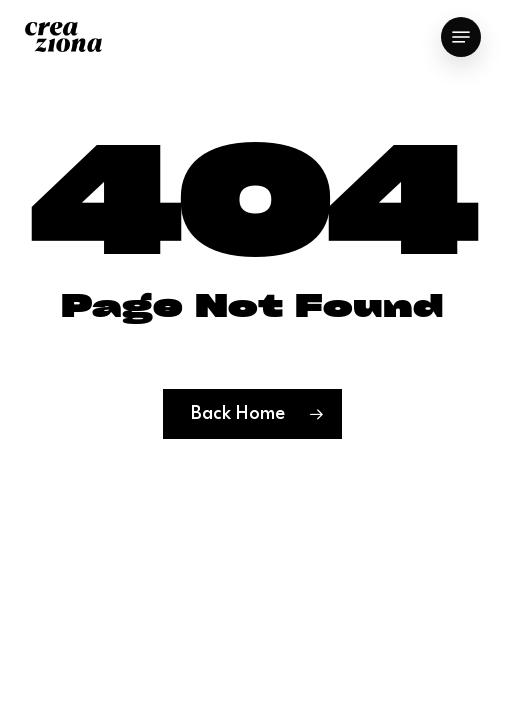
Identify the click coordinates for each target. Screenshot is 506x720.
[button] (461, 37)
